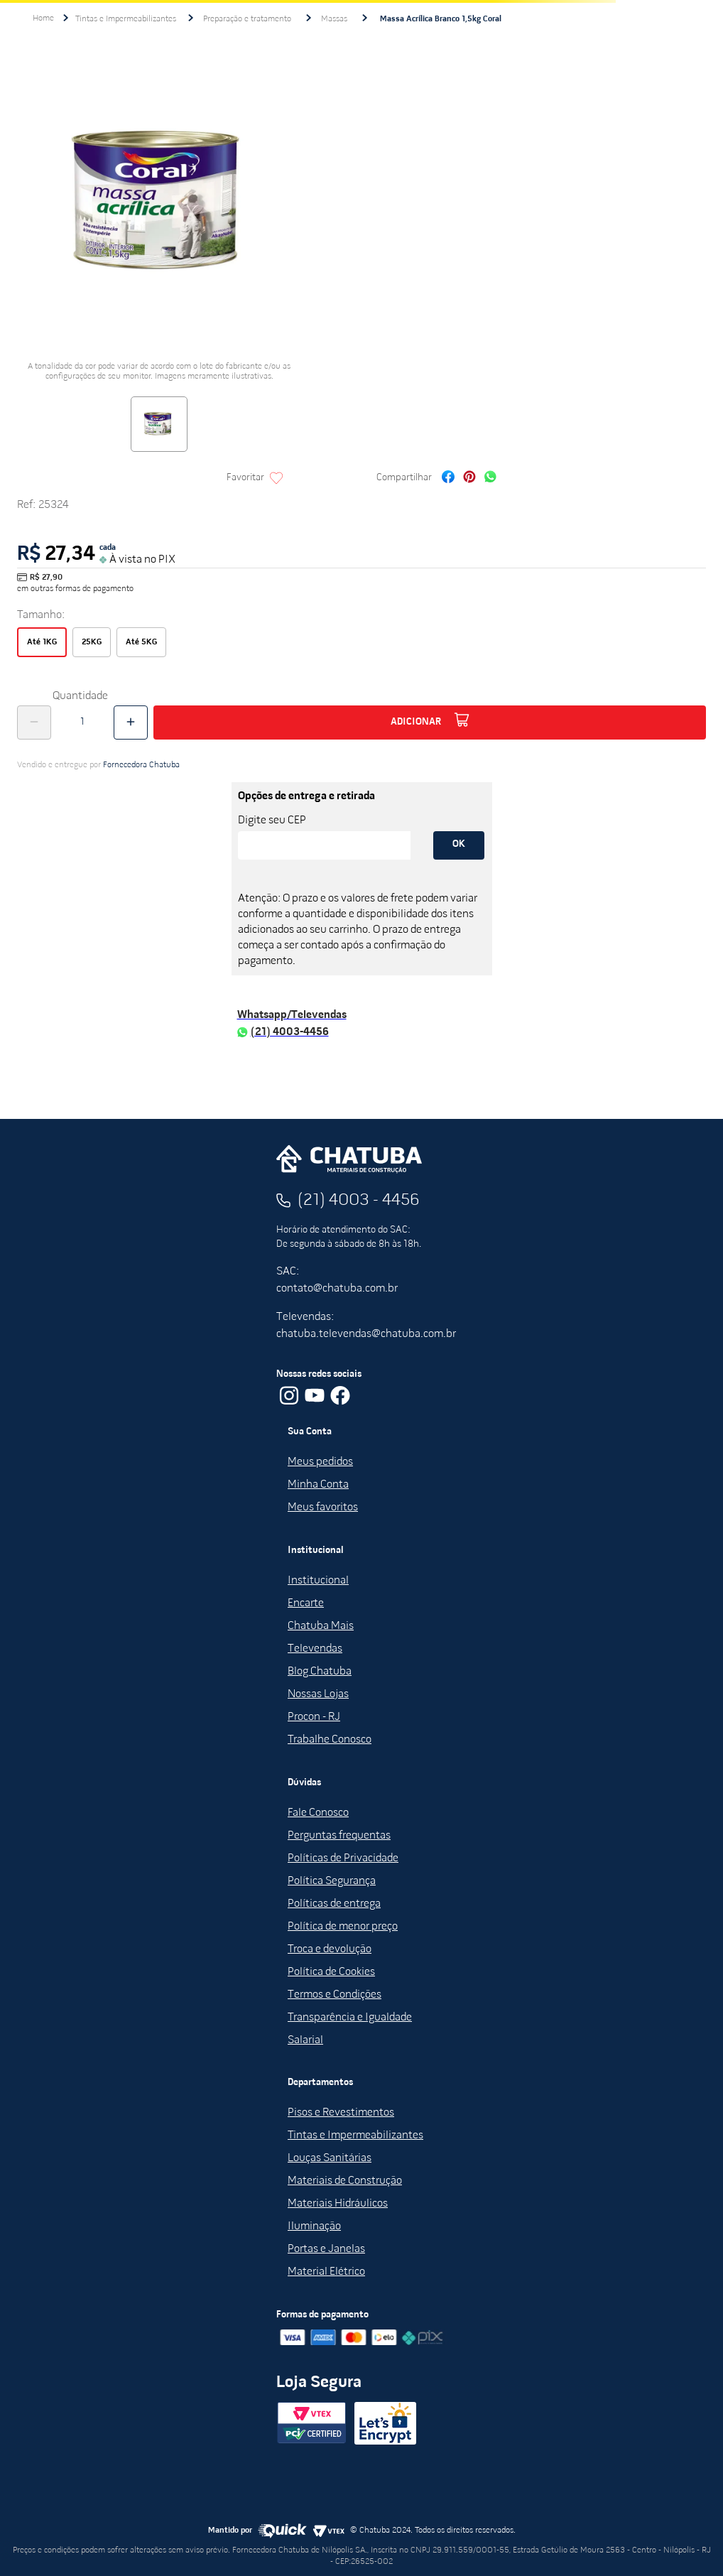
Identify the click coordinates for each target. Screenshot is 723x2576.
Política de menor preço (343, 1926)
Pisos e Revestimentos (341, 2112)
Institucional (318, 1580)
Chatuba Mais (321, 1626)
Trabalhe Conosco (329, 1740)
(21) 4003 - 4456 (359, 1200)
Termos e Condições (334, 1995)
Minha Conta (318, 1484)
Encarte (306, 1603)
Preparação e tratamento (247, 19)
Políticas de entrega (334, 1904)
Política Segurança (332, 1881)
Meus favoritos (323, 1507)
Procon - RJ (314, 1717)
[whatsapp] (490, 478)
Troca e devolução (329, 1949)
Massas (334, 19)
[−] (34, 722)
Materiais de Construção (345, 2181)
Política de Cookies (331, 1972)
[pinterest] (469, 478)
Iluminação (314, 2226)
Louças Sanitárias (329, 2158)
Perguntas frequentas (339, 1835)
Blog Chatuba (320, 1671)
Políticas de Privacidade (343, 1858)
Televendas (315, 1649)
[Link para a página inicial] (43, 18)
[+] (131, 722)
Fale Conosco (318, 1813)
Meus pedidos (320, 1462)
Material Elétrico (326, 2272)
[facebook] (448, 478)
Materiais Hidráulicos (338, 2203)
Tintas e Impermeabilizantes (125, 19)
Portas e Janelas (326, 2249)
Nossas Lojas (318, 1694)
